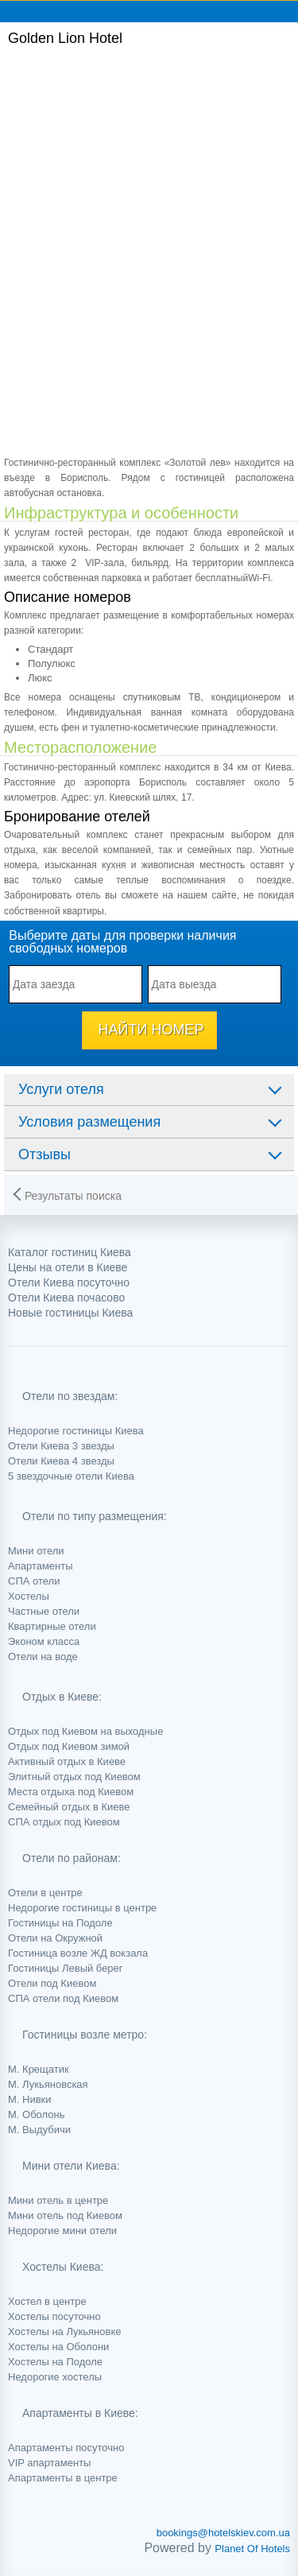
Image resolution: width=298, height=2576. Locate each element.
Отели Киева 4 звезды (61, 1461)
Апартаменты (40, 1566)
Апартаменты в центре (63, 2478)
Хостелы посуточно (54, 2316)
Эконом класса (43, 1641)
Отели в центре (45, 1893)
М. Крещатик (38, 2069)
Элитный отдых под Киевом (74, 1777)
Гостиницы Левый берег (65, 1968)
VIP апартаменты (49, 2463)
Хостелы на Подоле (55, 2362)
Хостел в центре (47, 2301)
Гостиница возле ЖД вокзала (78, 1953)
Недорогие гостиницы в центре (82, 1908)
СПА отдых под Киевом (64, 1822)
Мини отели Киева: (71, 2165)
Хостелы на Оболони (58, 2347)
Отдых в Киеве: (62, 1696)
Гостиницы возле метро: (84, 2034)
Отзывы (44, 1154)
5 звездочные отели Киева (71, 1476)
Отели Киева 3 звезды (61, 1446)
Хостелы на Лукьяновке (64, 2331)
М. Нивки (30, 2099)
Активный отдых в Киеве (67, 1761)
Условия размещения (89, 1122)
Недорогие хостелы (55, 2377)
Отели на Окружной (55, 1938)
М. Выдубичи (39, 2130)
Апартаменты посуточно (66, 2448)
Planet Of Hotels (252, 2549)
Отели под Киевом (52, 1983)
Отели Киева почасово (66, 1297)
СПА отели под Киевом (63, 1998)
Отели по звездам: (70, 1396)
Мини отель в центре (58, 2200)
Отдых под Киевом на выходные (85, 1731)
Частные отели (43, 1611)
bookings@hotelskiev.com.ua (223, 2533)
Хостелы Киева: (62, 2266)
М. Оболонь (36, 2114)
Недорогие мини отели (62, 2231)
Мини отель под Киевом (65, 2215)
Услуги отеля (61, 1089)
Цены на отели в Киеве (67, 1267)
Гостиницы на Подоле (60, 1923)
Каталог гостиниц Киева (69, 1252)
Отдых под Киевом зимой (69, 1746)
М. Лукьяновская (48, 2084)
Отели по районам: (71, 1858)
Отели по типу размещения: (94, 1516)
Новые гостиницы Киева (70, 1312)
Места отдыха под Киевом (71, 1792)
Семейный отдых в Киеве (69, 1807)
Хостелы (28, 1596)
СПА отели (34, 1581)
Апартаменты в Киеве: (80, 2413)
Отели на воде (43, 1656)
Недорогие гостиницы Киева (76, 1431)
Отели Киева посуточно (69, 1282)
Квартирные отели (52, 1626)
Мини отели (36, 1551)
